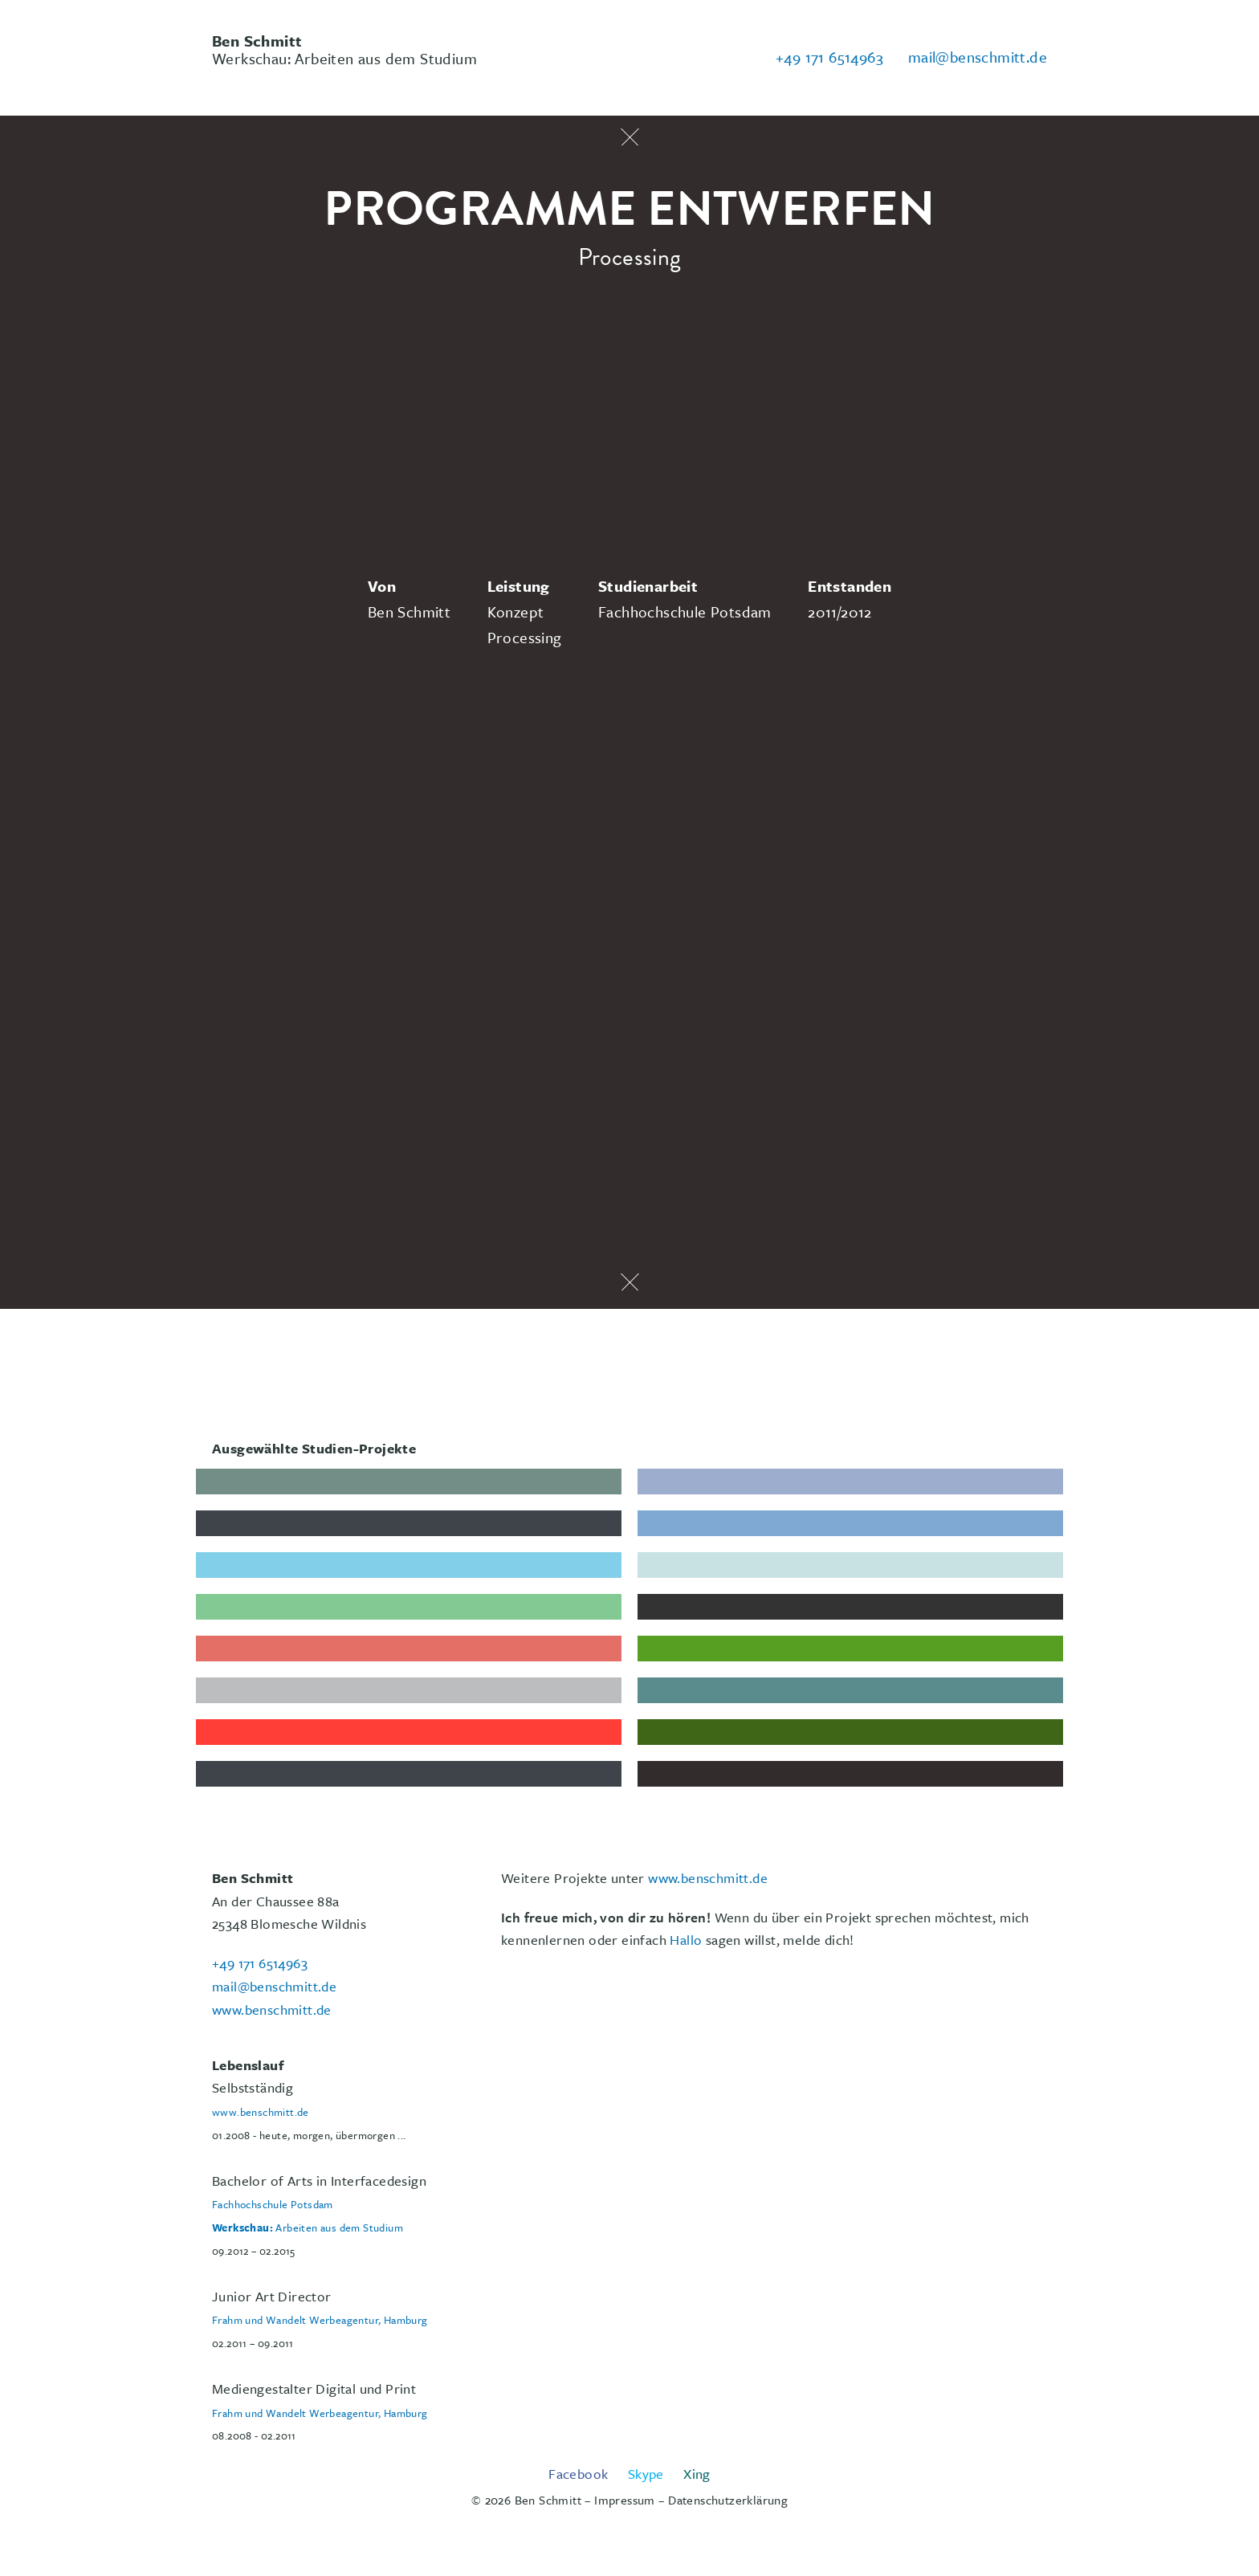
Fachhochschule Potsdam (272, 2204)
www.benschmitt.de (708, 1878)
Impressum (624, 2500)
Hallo (686, 1940)
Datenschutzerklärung (728, 2500)
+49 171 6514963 (829, 56)
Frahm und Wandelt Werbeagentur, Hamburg (320, 2320)
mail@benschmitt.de (977, 56)
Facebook (578, 2474)
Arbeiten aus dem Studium (307, 2227)
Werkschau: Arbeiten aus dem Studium (344, 49)
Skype (646, 2474)
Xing (697, 2474)
